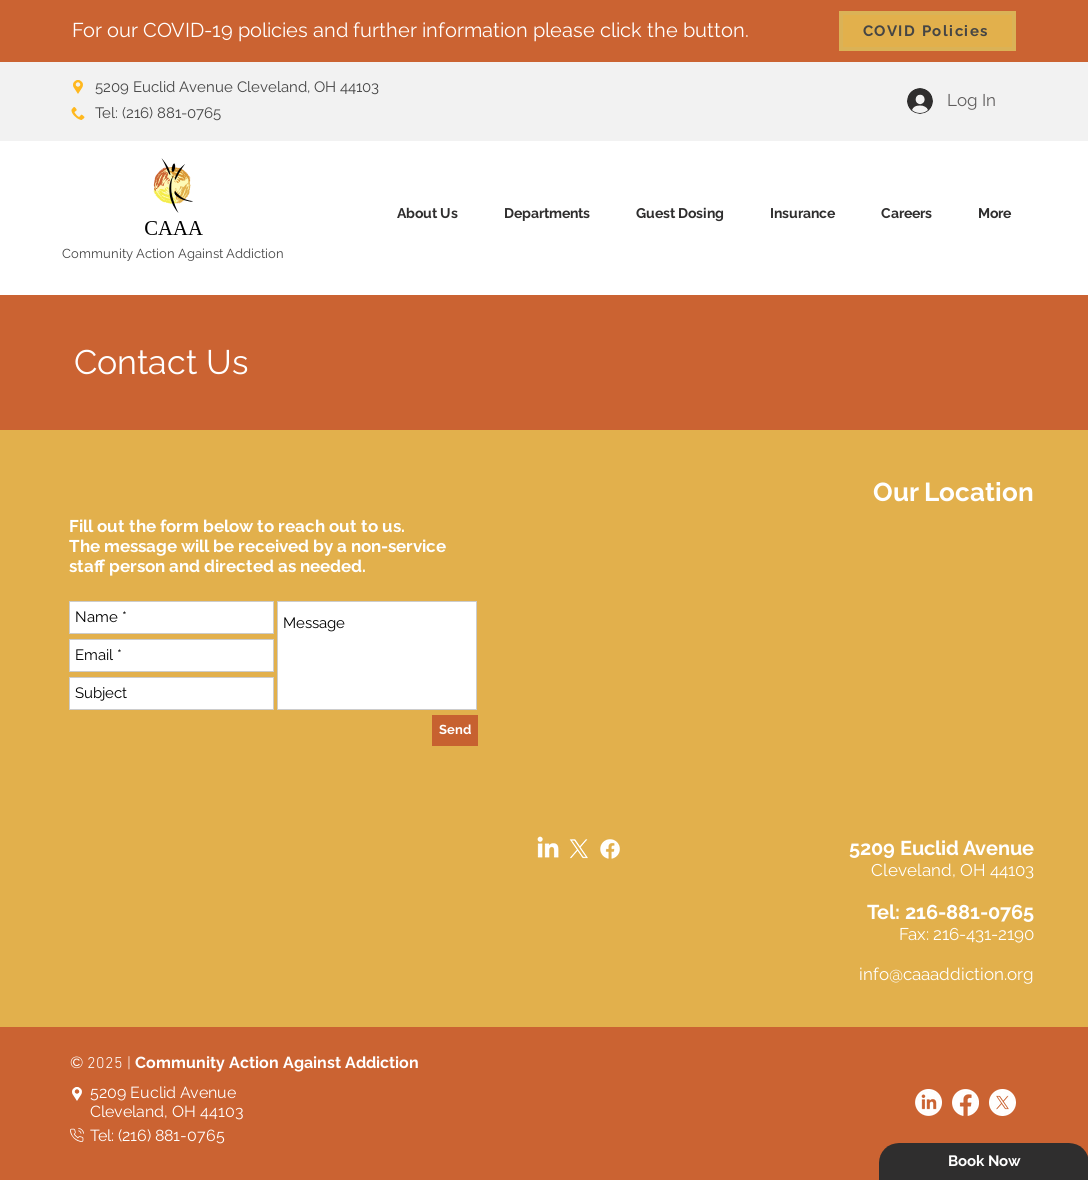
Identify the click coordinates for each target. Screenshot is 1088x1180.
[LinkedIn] (548, 849)
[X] (579, 849)
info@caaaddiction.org (946, 974)
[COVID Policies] (927, 31)
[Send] (455, 730)
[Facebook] (610, 849)
